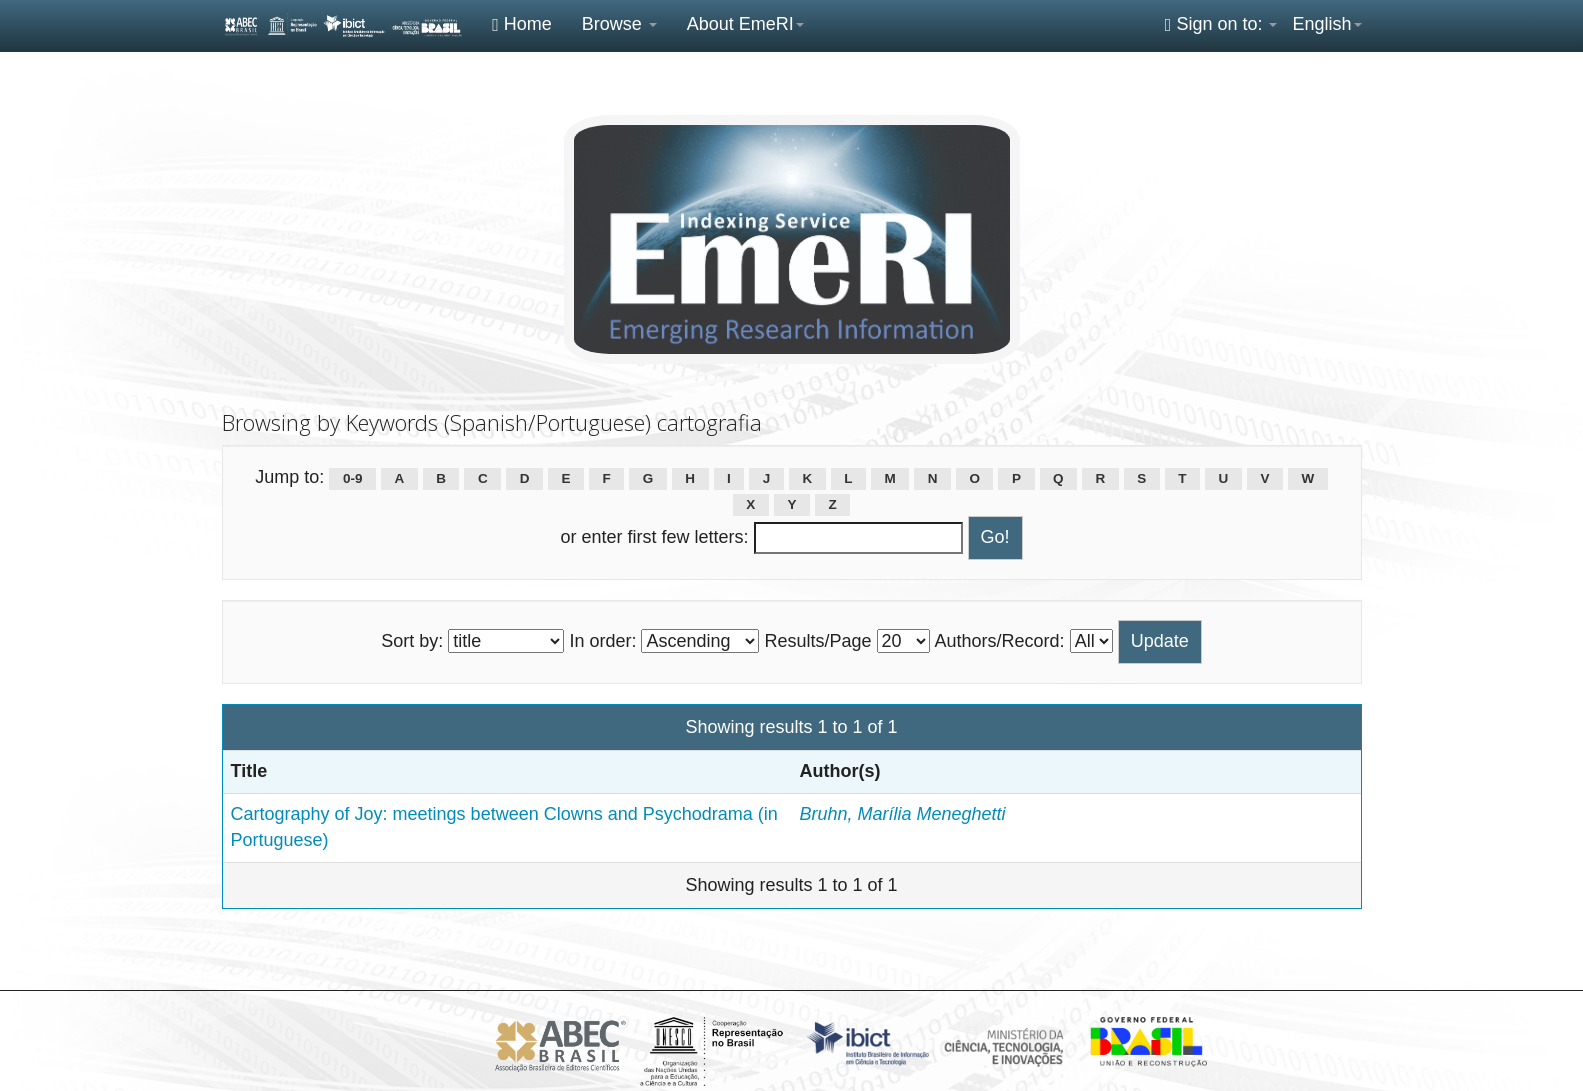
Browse (619, 24)
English (1326, 24)
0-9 (353, 478)
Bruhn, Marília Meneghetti (903, 814)
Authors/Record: (1000, 641)
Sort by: (412, 641)
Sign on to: (1221, 24)
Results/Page (817, 641)
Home (522, 24)
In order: (602, 641)
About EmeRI (745, 24)
